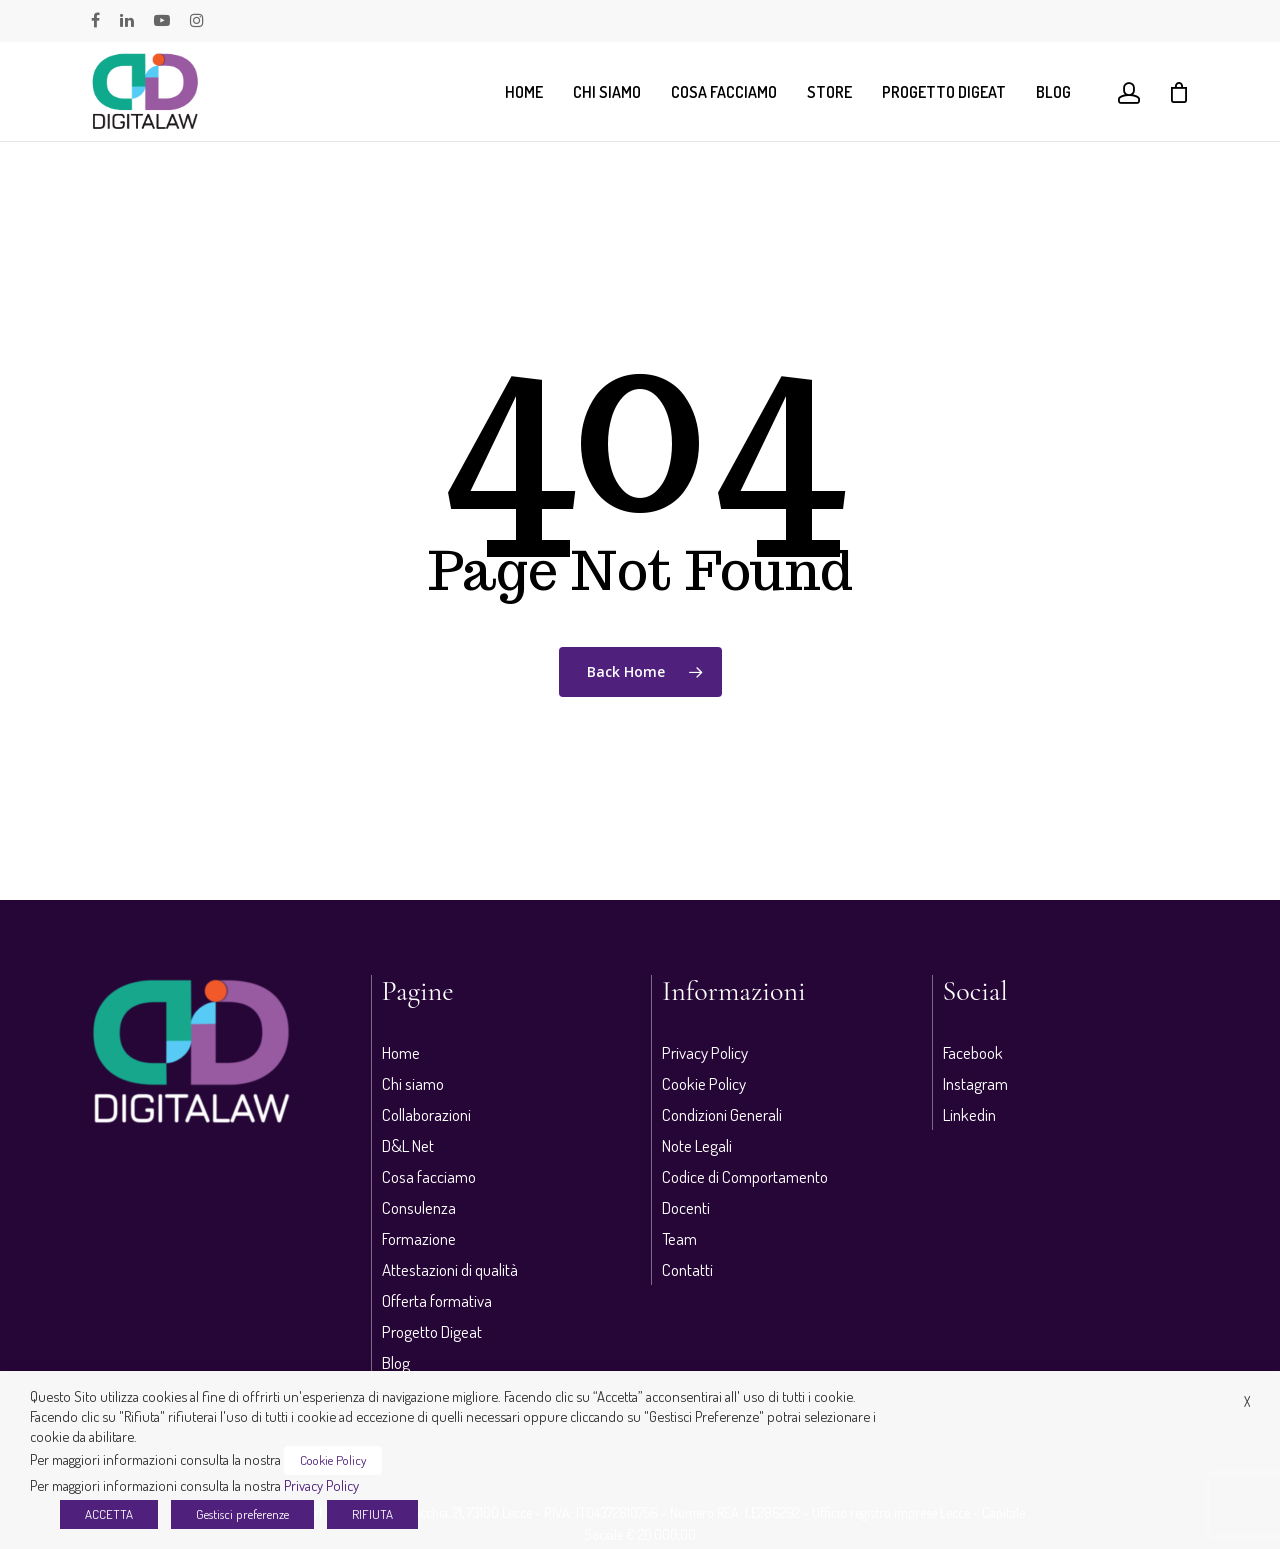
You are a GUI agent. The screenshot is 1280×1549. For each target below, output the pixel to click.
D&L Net (408, 1145)
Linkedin (969, 1114)
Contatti (687, 1269)
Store (829, 92)
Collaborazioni (426, 1114)
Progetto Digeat (944, 92)
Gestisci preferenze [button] (242, 1514)
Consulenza (419, 1207)
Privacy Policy (705, 1052)
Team (679, 1238)
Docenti (686, 1207)
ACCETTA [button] (109, 1514)
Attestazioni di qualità (450, 1269)
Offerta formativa (437, 1300)
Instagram (975, 1083)
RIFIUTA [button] (372, 1514)
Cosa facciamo (724, 92)
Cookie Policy (704, 1083)
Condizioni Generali (722, 1114)
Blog (1053, 92)
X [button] (1247, 1401)
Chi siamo (607, 92)
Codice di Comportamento (745, 1176)
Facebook (973, 1052)
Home (524, 92)
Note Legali (697, 1145)
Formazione (419, 1238)
